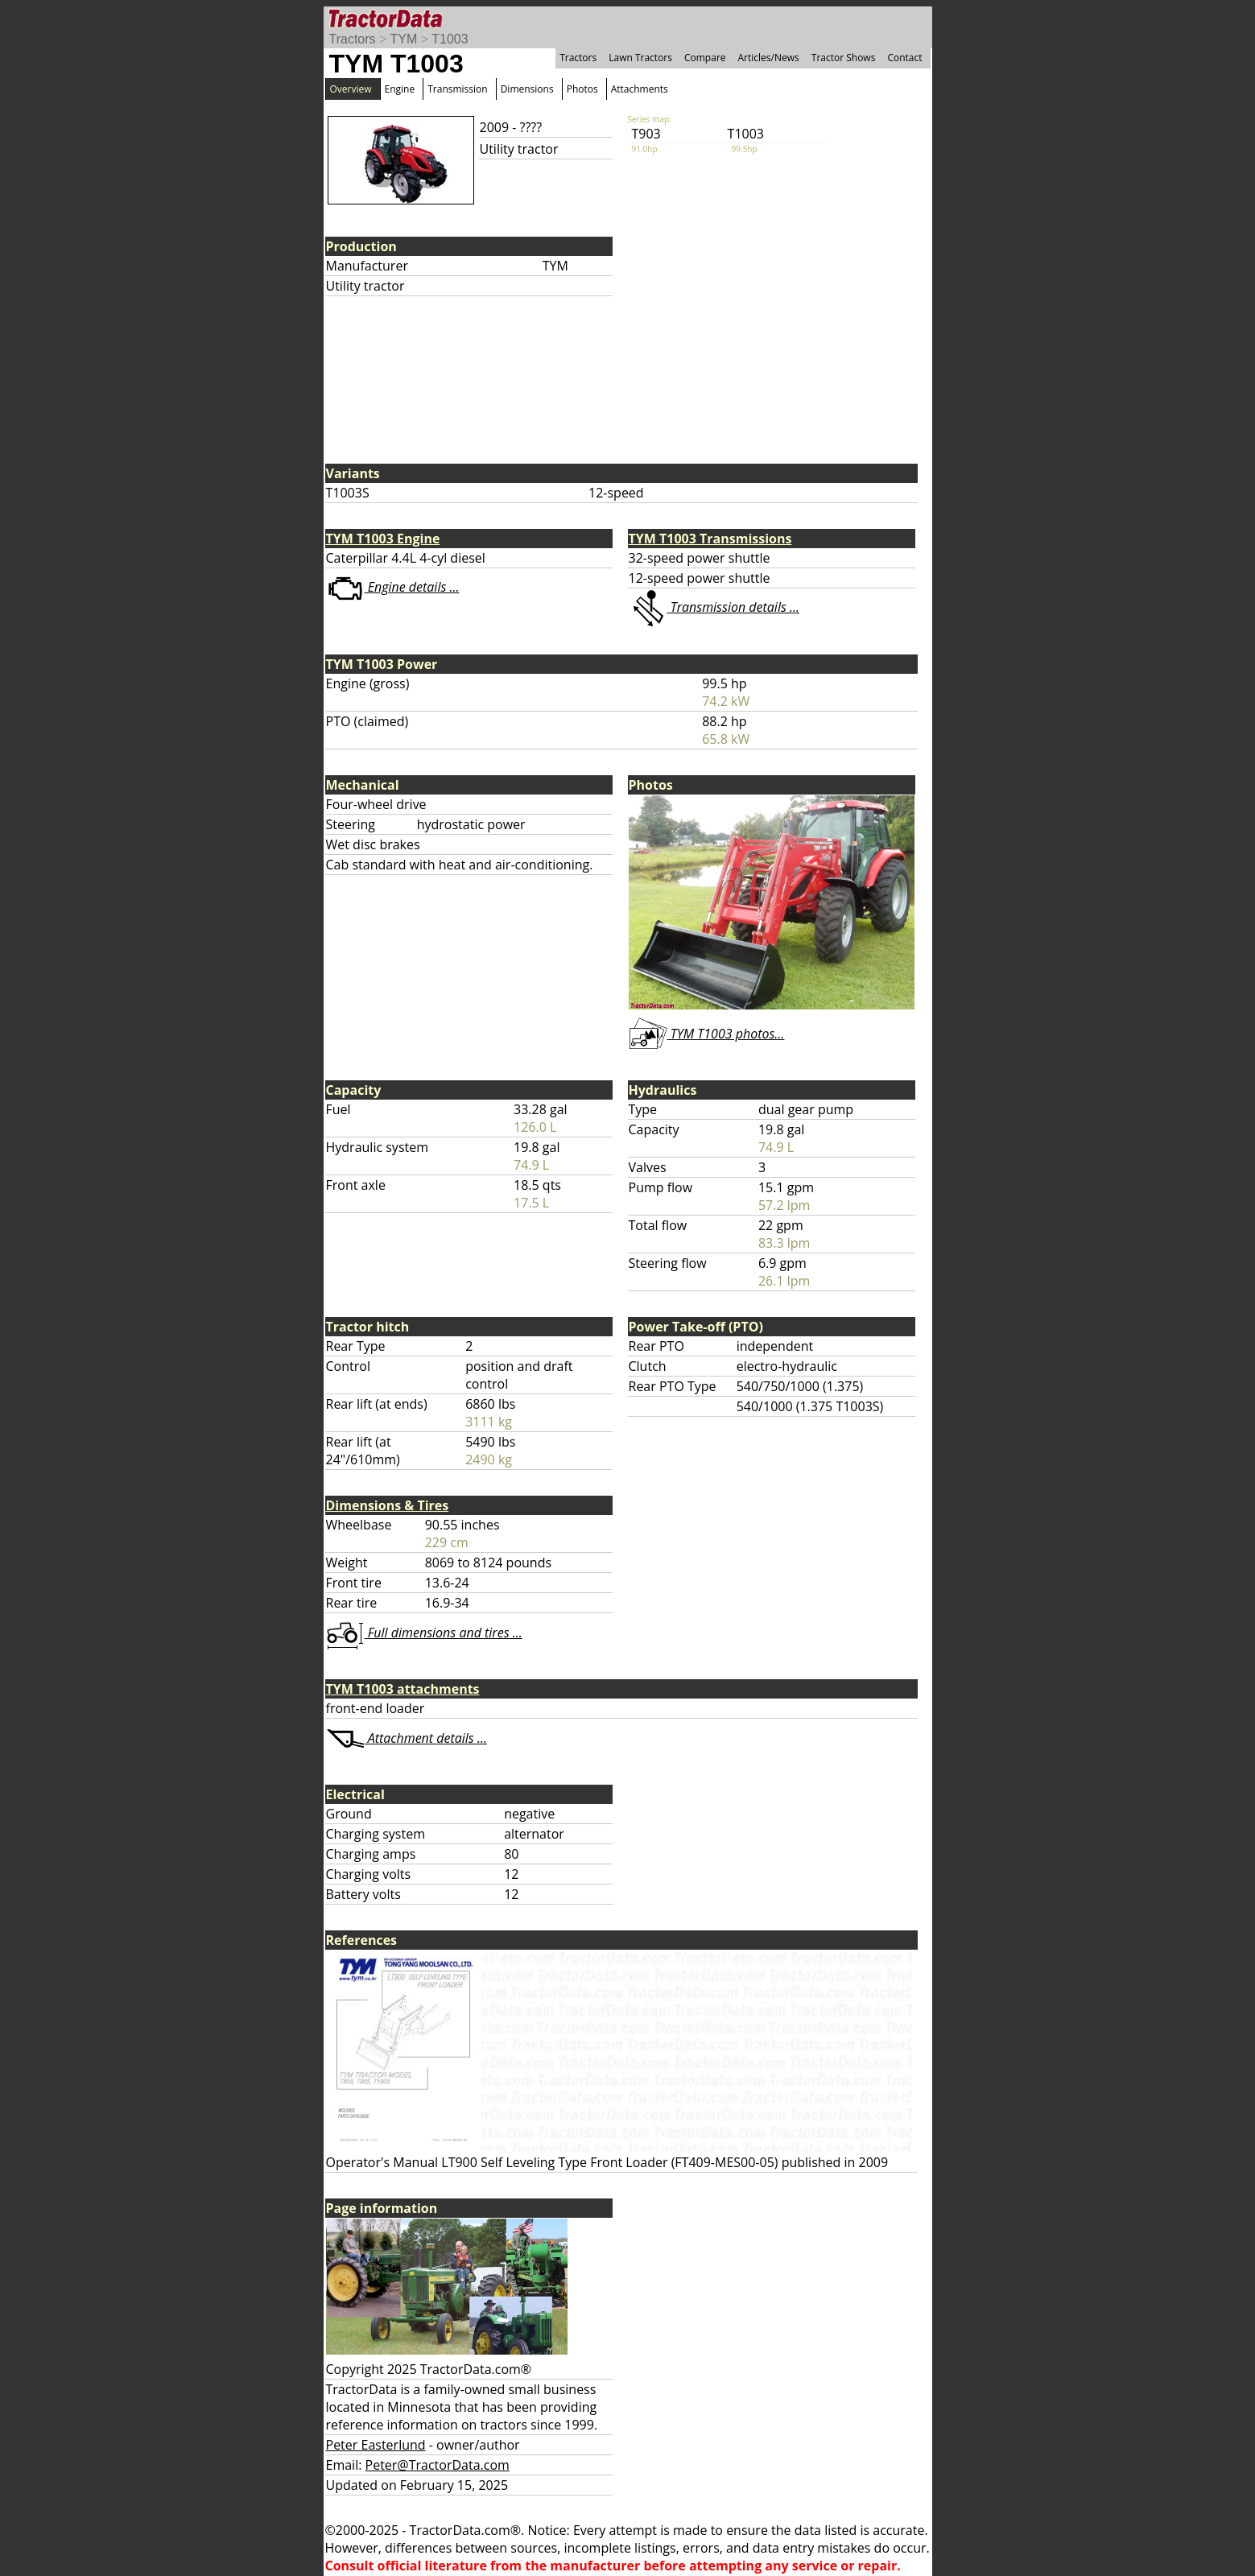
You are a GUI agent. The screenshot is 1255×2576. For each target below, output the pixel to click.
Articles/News (768, 57)
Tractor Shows (843, 57)
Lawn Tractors (640, 57)
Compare (705, 57)
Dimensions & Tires (387, 1505)
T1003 (449, 39)
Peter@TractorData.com (437, 2465)
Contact (904, 57)
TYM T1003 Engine (383, 538)
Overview (351, 89)
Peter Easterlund (376, 2445)
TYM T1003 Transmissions (710, 538)
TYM (404, 39)
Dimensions (527, 89)
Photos (582, 89)
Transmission (457, 89)
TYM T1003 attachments (403, 1689)
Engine (400, 89)
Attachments (639, 89)
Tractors (352, 39)
